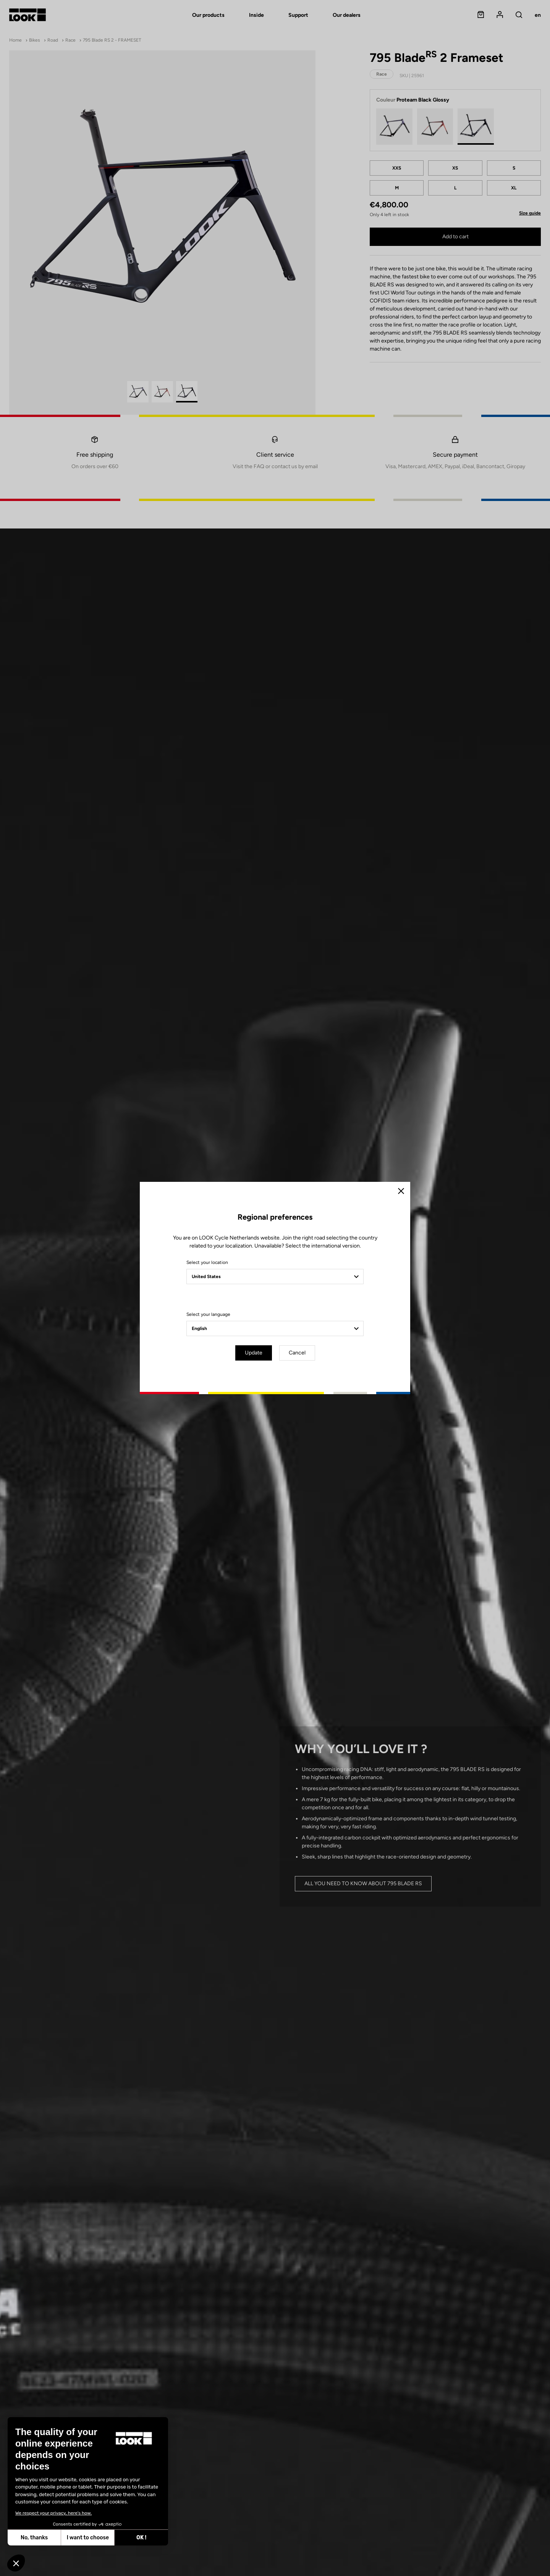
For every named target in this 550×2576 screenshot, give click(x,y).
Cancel (297, 1352)
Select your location (207, 1262)
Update (253, 1352)
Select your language (208, 1314)
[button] (16, 2563)
